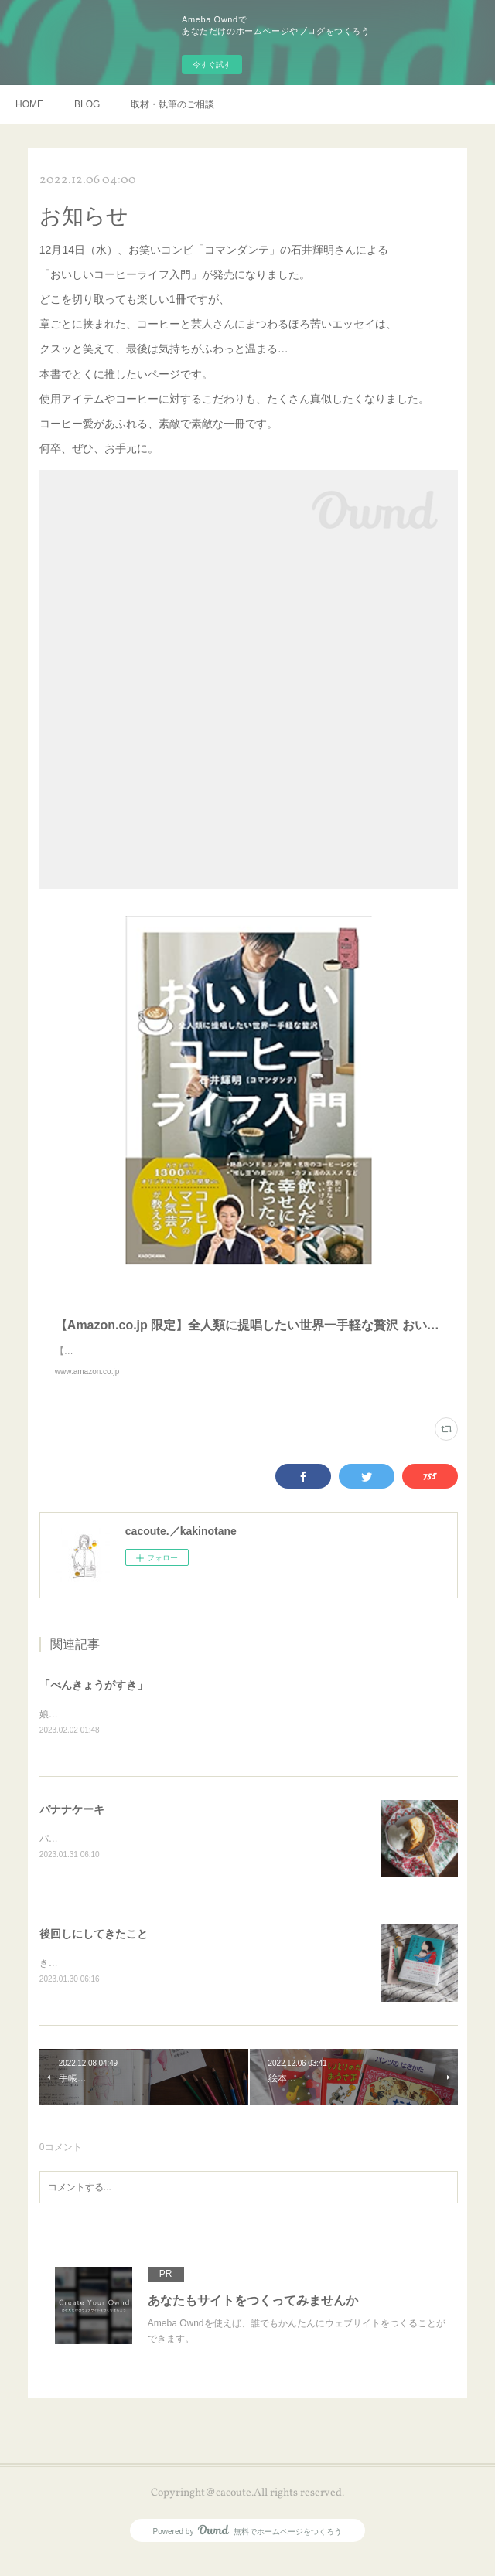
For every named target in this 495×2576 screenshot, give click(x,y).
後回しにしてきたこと (93, 1951)
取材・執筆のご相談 (172, 104)
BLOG (87, 104)
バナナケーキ (71, 1825)
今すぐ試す (212, 64)
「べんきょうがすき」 (93, 1700)
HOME (29, 104)
